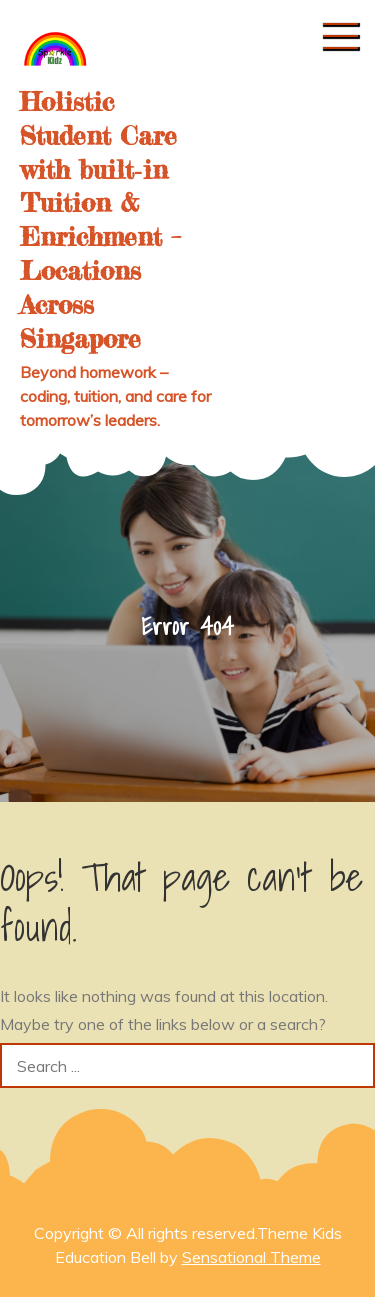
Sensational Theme (251, 1257)
